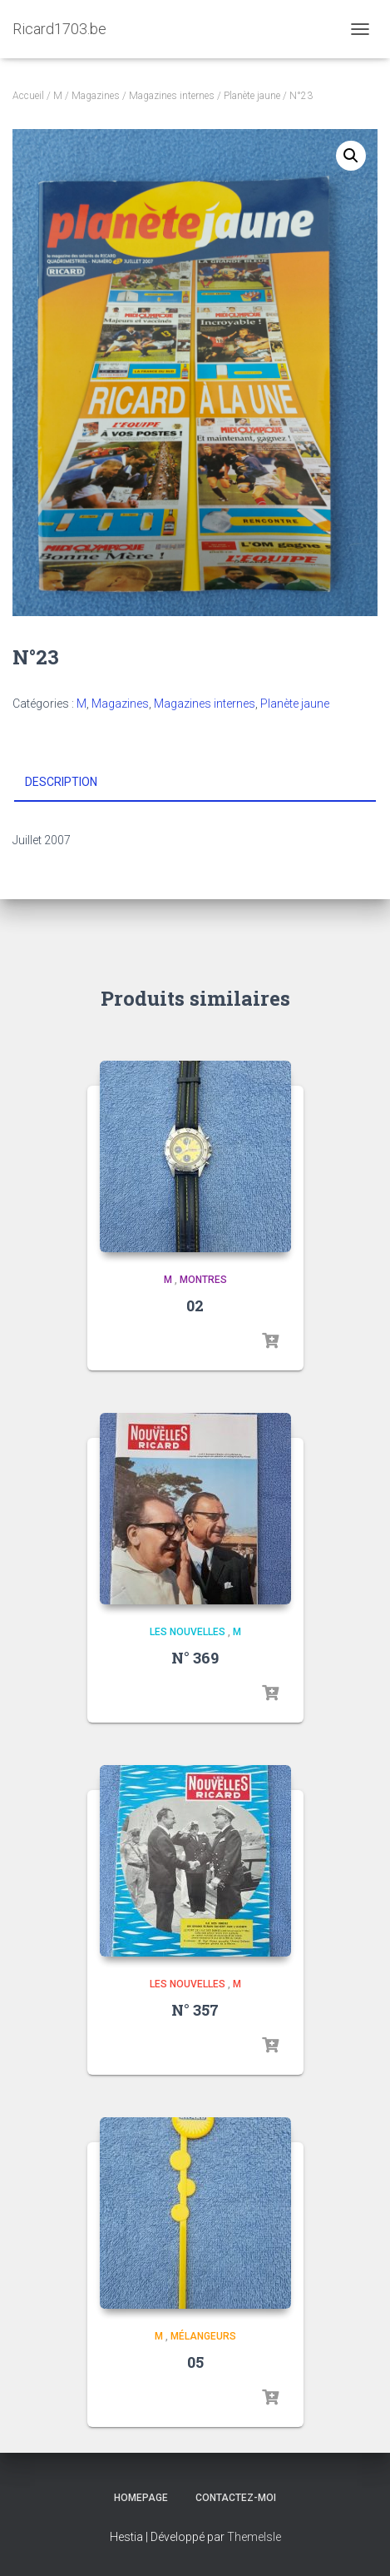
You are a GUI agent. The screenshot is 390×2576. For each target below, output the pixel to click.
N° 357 (195, 2010)
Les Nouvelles (187, 1632)
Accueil (28, 96)
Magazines (96, 96)
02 (195, 1305)
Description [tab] (61, 781)
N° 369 (195, 1658)
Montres (203, 1280)
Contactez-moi (235, 2498)
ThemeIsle (254, 2537)
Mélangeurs (203, 2336)
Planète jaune (252, 96)
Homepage (141, 2498)
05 (195, 2362)
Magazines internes (172, 96)
